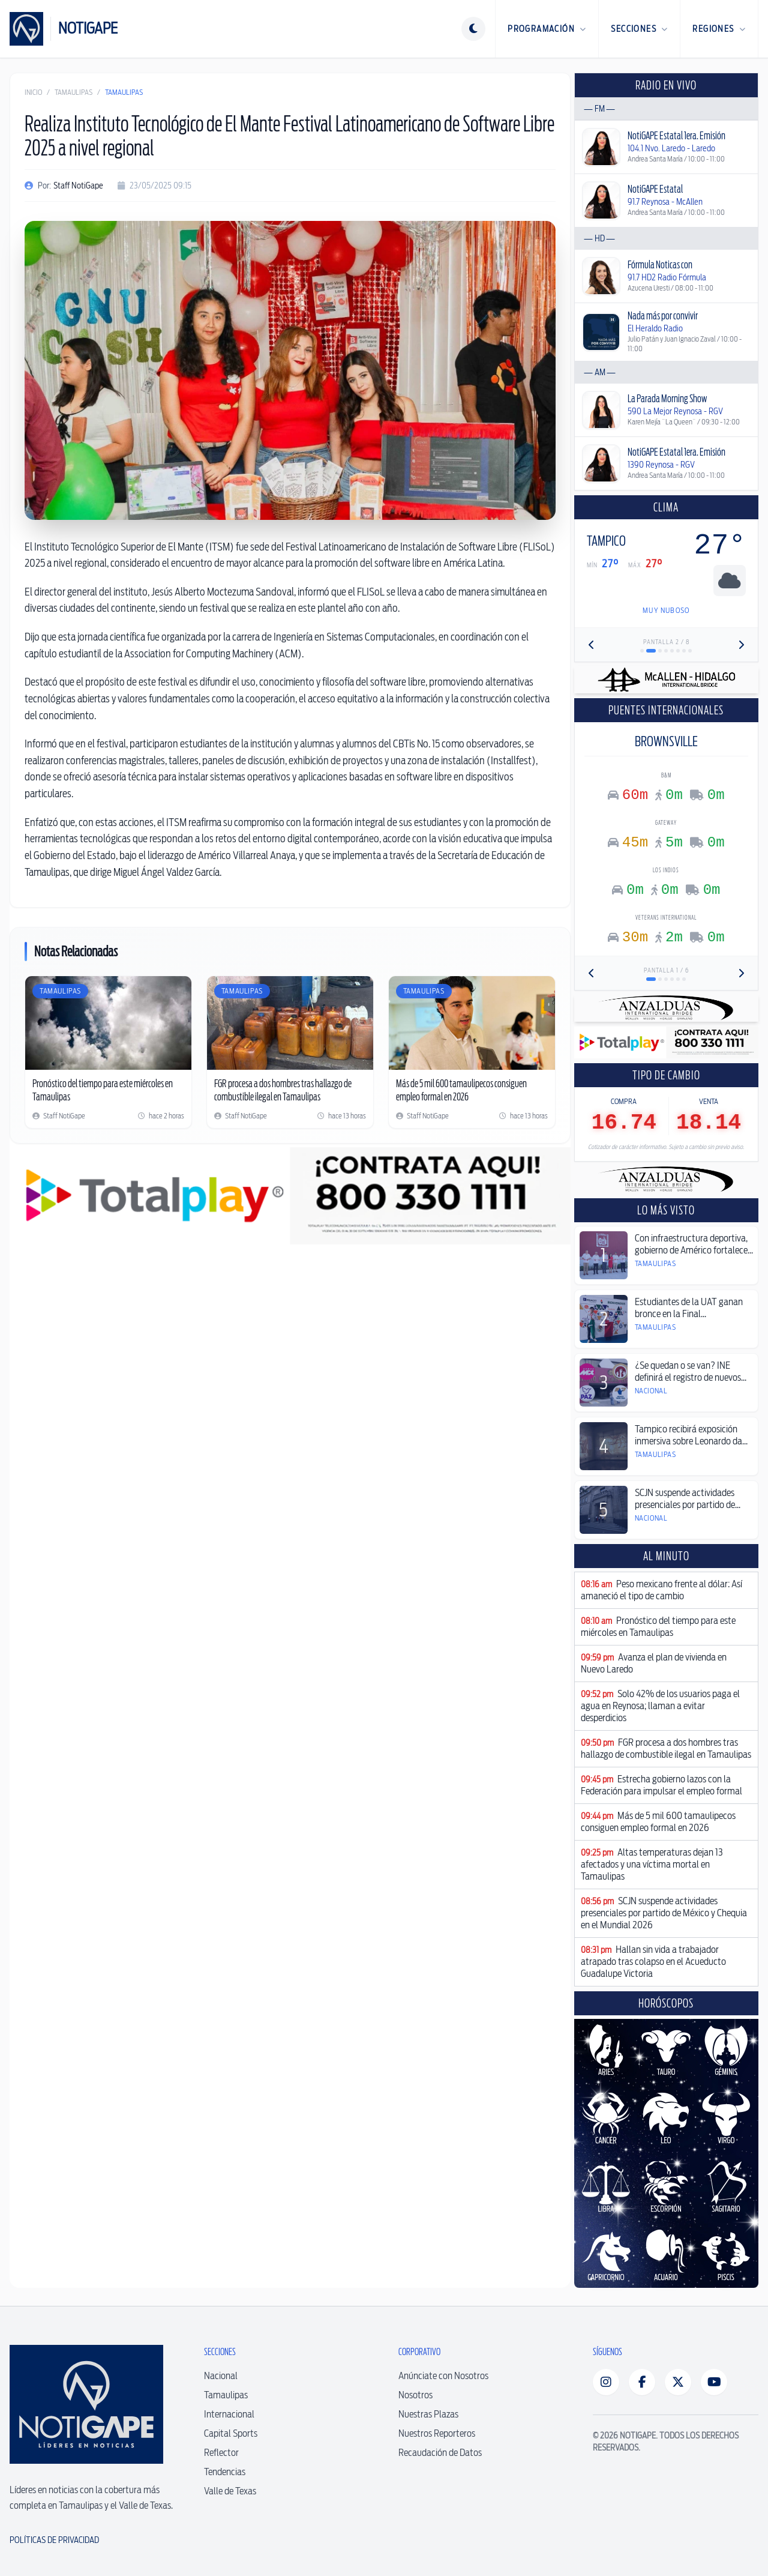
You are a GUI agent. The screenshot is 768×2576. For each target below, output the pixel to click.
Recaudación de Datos (440, 2452)
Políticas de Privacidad (54, 2540)
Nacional (221, 2375)
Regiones (719, 29)
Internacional (229, 2414)
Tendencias (224, 2472)
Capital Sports (230, 2433)
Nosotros (415, 2395)
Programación (547, 29)
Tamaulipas (73, 92)
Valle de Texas (230, 2491)
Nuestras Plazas (428, 2414)
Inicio (33, 92)
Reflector (221, 2452)
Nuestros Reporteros (436, 2433)
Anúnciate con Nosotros (443, 2375)
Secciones (639, 29)
